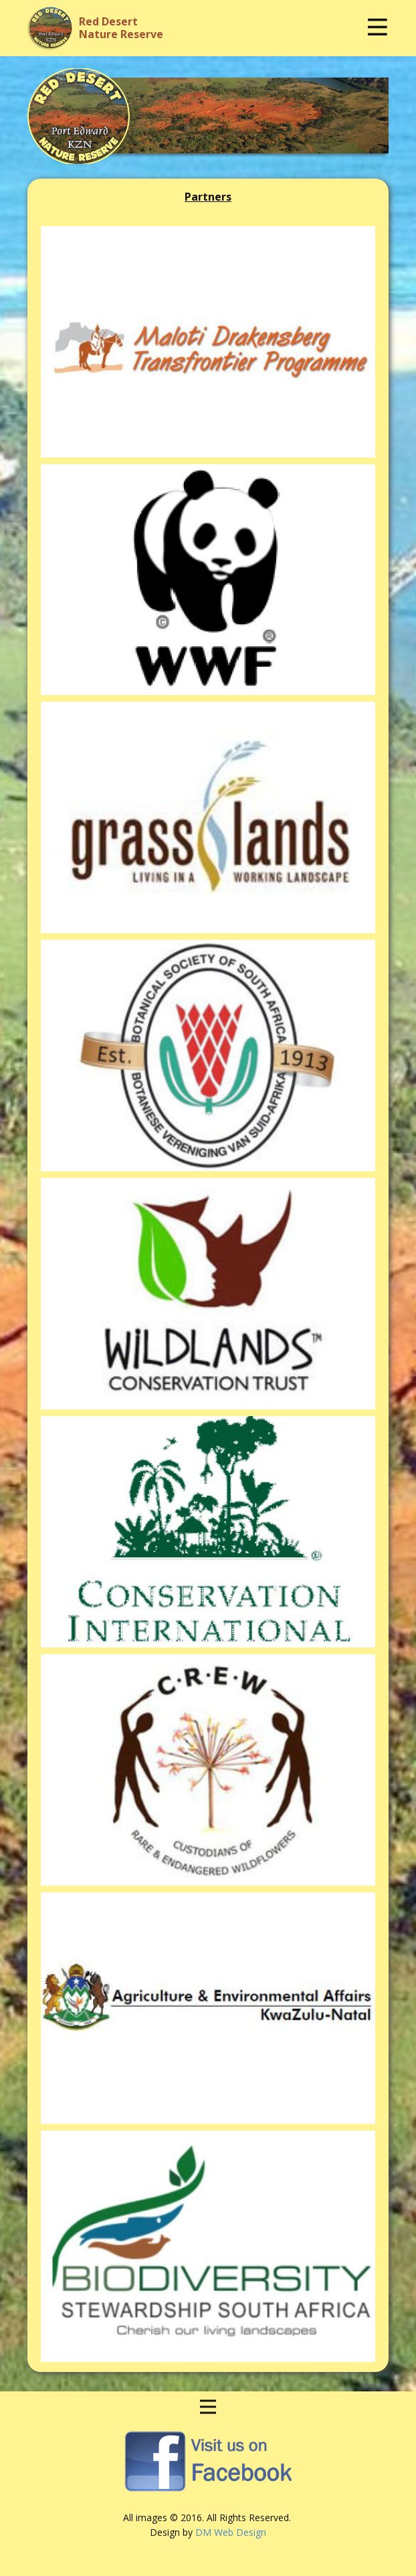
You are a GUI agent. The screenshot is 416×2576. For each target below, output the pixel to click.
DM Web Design (230, 2532)
